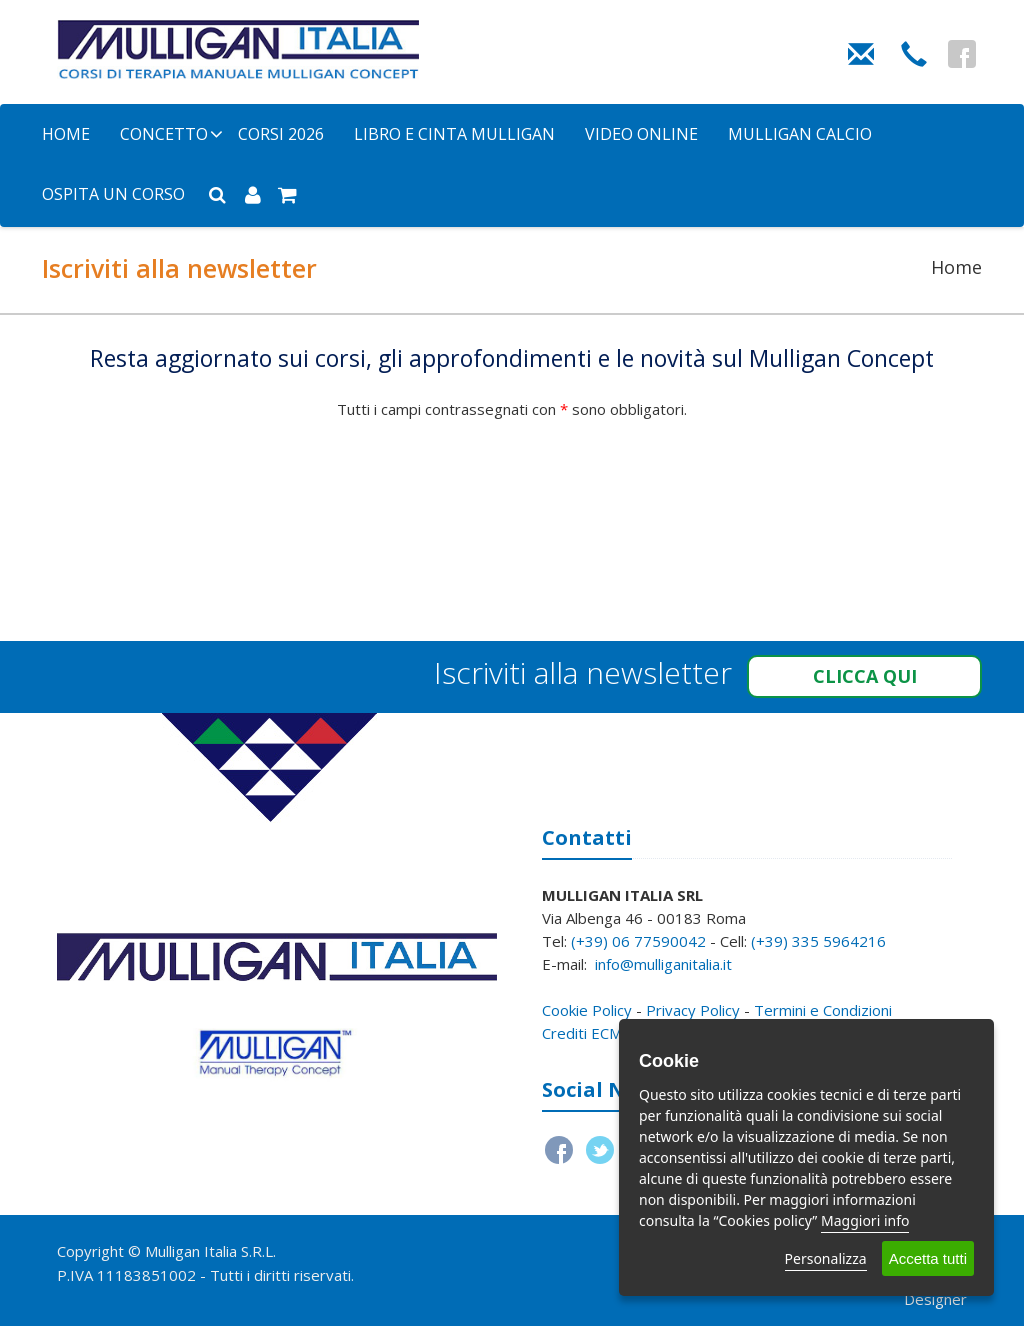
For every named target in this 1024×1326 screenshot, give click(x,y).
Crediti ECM (582, 1033)
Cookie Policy (587, 1010)
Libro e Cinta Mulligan (454, 134)
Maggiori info (865, 1220)
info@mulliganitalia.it (663, 964)
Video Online (641, 134)
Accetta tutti (928, 1258)
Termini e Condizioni (823, 1010)
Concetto (164, 134)
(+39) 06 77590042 (638, 941)
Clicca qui (865, 676)
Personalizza (826, 1258)
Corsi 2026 (281, 134)
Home (66, 134)
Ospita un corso (113, 194)
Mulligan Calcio (800, 134)
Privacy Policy (693, 1010)
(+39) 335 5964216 (818, 941)
